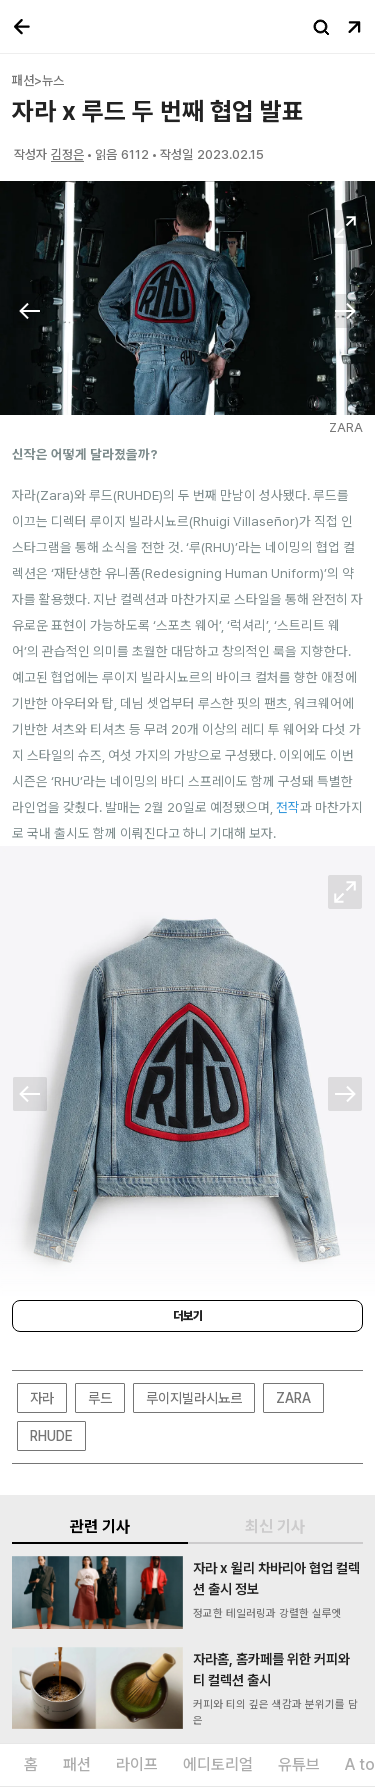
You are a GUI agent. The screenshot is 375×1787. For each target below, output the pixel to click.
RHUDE (51, 1436)
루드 (100, 1398)
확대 (345, 227)
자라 (42, 1398)
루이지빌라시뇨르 (194, 1398)
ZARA (293, 1398)
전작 (288, 807)
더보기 (188, 1316)
